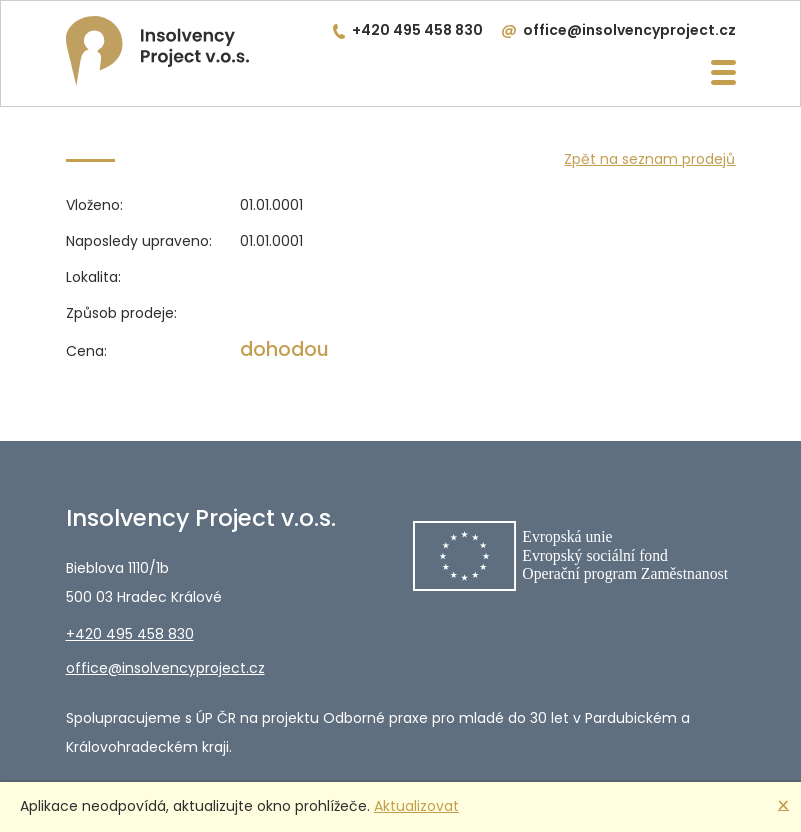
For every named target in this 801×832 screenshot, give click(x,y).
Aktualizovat (416, 806)
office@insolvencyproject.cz (629, 30)
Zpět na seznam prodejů (649, 159)
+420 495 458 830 (417, 30)
